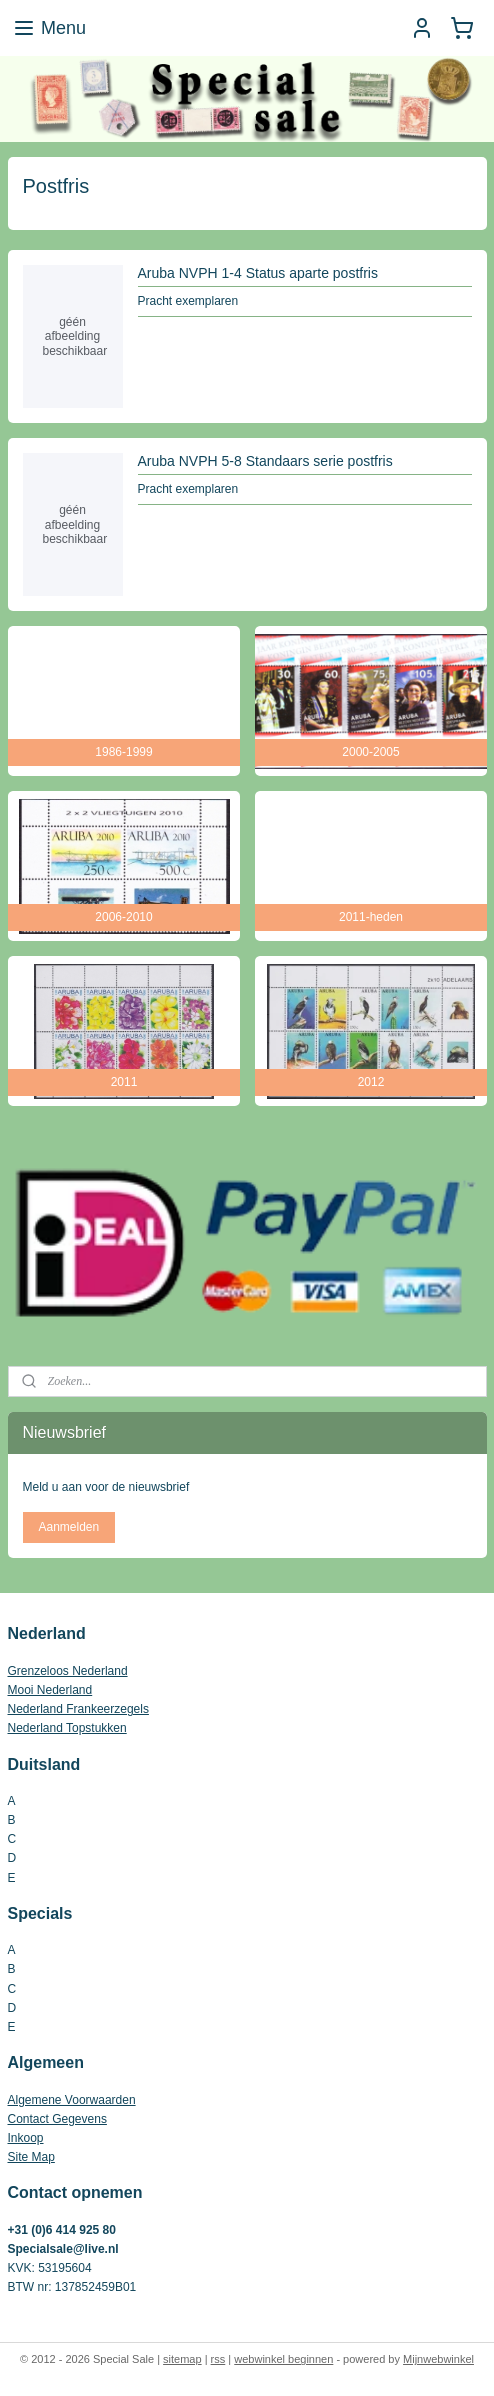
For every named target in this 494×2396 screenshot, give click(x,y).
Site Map (31, 2157)
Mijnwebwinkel (438, 2359)
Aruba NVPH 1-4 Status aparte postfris (258, 273)
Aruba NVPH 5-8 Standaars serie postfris (265, 461)
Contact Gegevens (57, 2119)
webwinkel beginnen (283, 2359)
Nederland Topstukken (67, 1728)
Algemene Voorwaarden (72, 2100)
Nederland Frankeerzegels (78, 1709)
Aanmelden (68, 1527)
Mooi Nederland (50, 1690)
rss (218, 2359)
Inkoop (26, 2138)
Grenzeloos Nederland (68, 1671)
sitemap (182, 2359)
